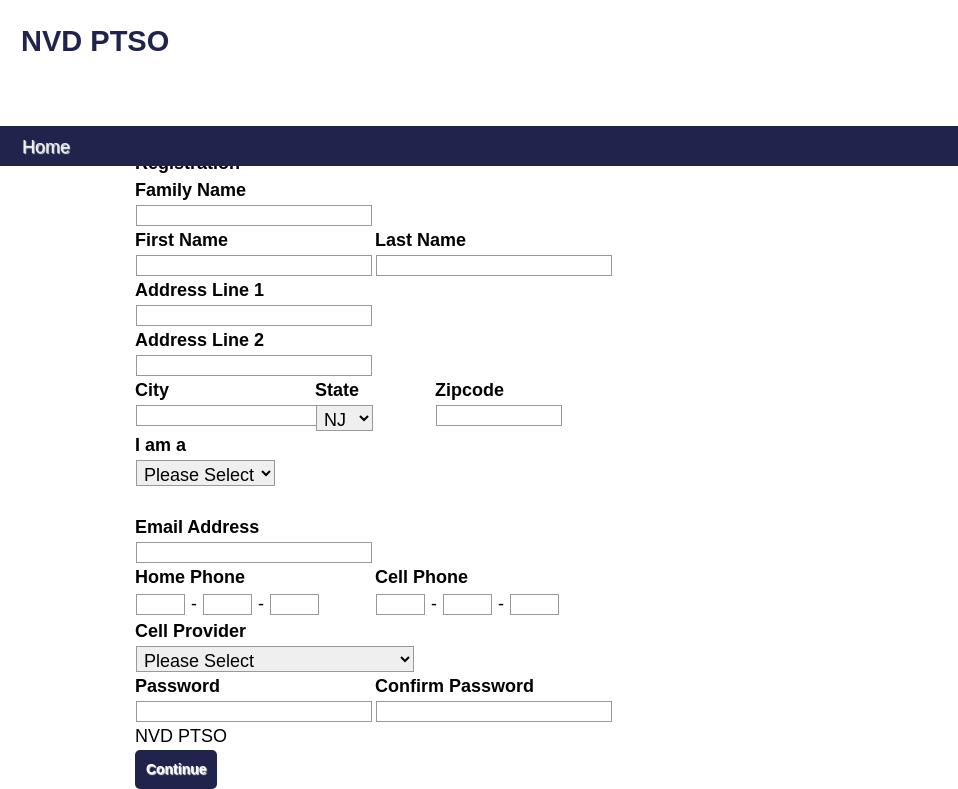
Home (46, 145)
